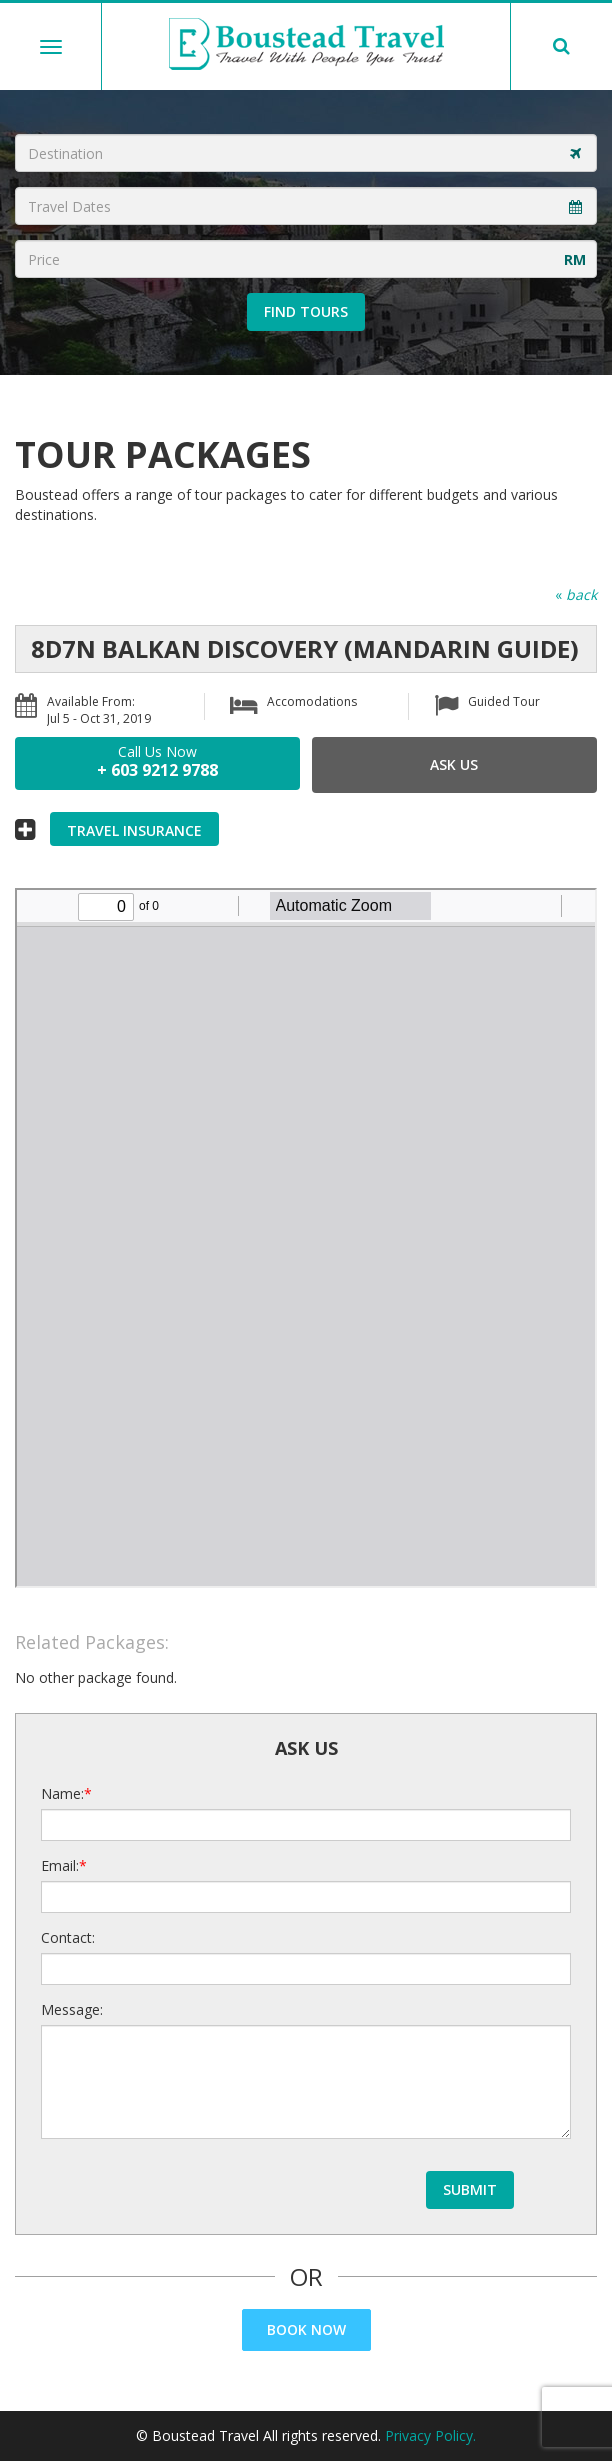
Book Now (306, 2329)
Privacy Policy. (430, 2435)
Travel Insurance (134, 830)
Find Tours (306, 311)
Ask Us (454, 764)
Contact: (68, 1937)
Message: (72, 2009)
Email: (60, 1865)
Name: (62, 1793)
